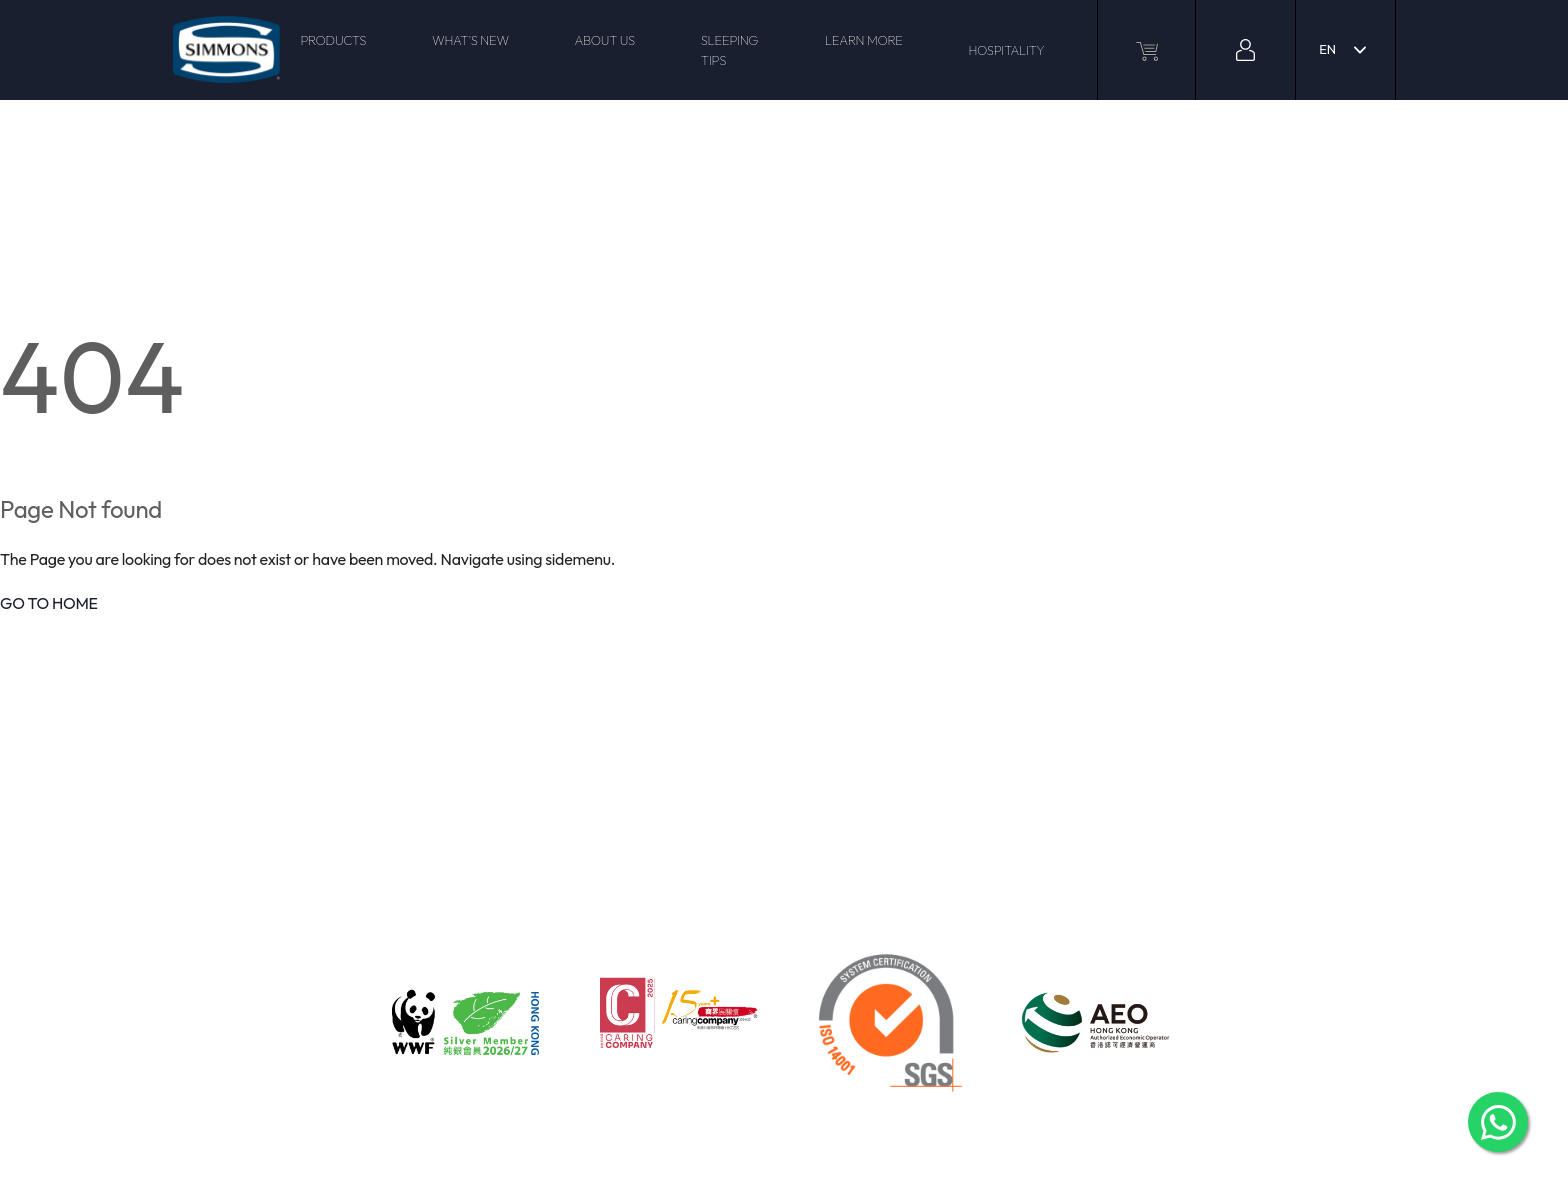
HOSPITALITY (1006, 50)
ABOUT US (604, 40)
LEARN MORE (864, 40)
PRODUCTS (333, 40)
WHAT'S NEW (470, 40)
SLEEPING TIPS (729, 50)
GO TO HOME (49, 603)
